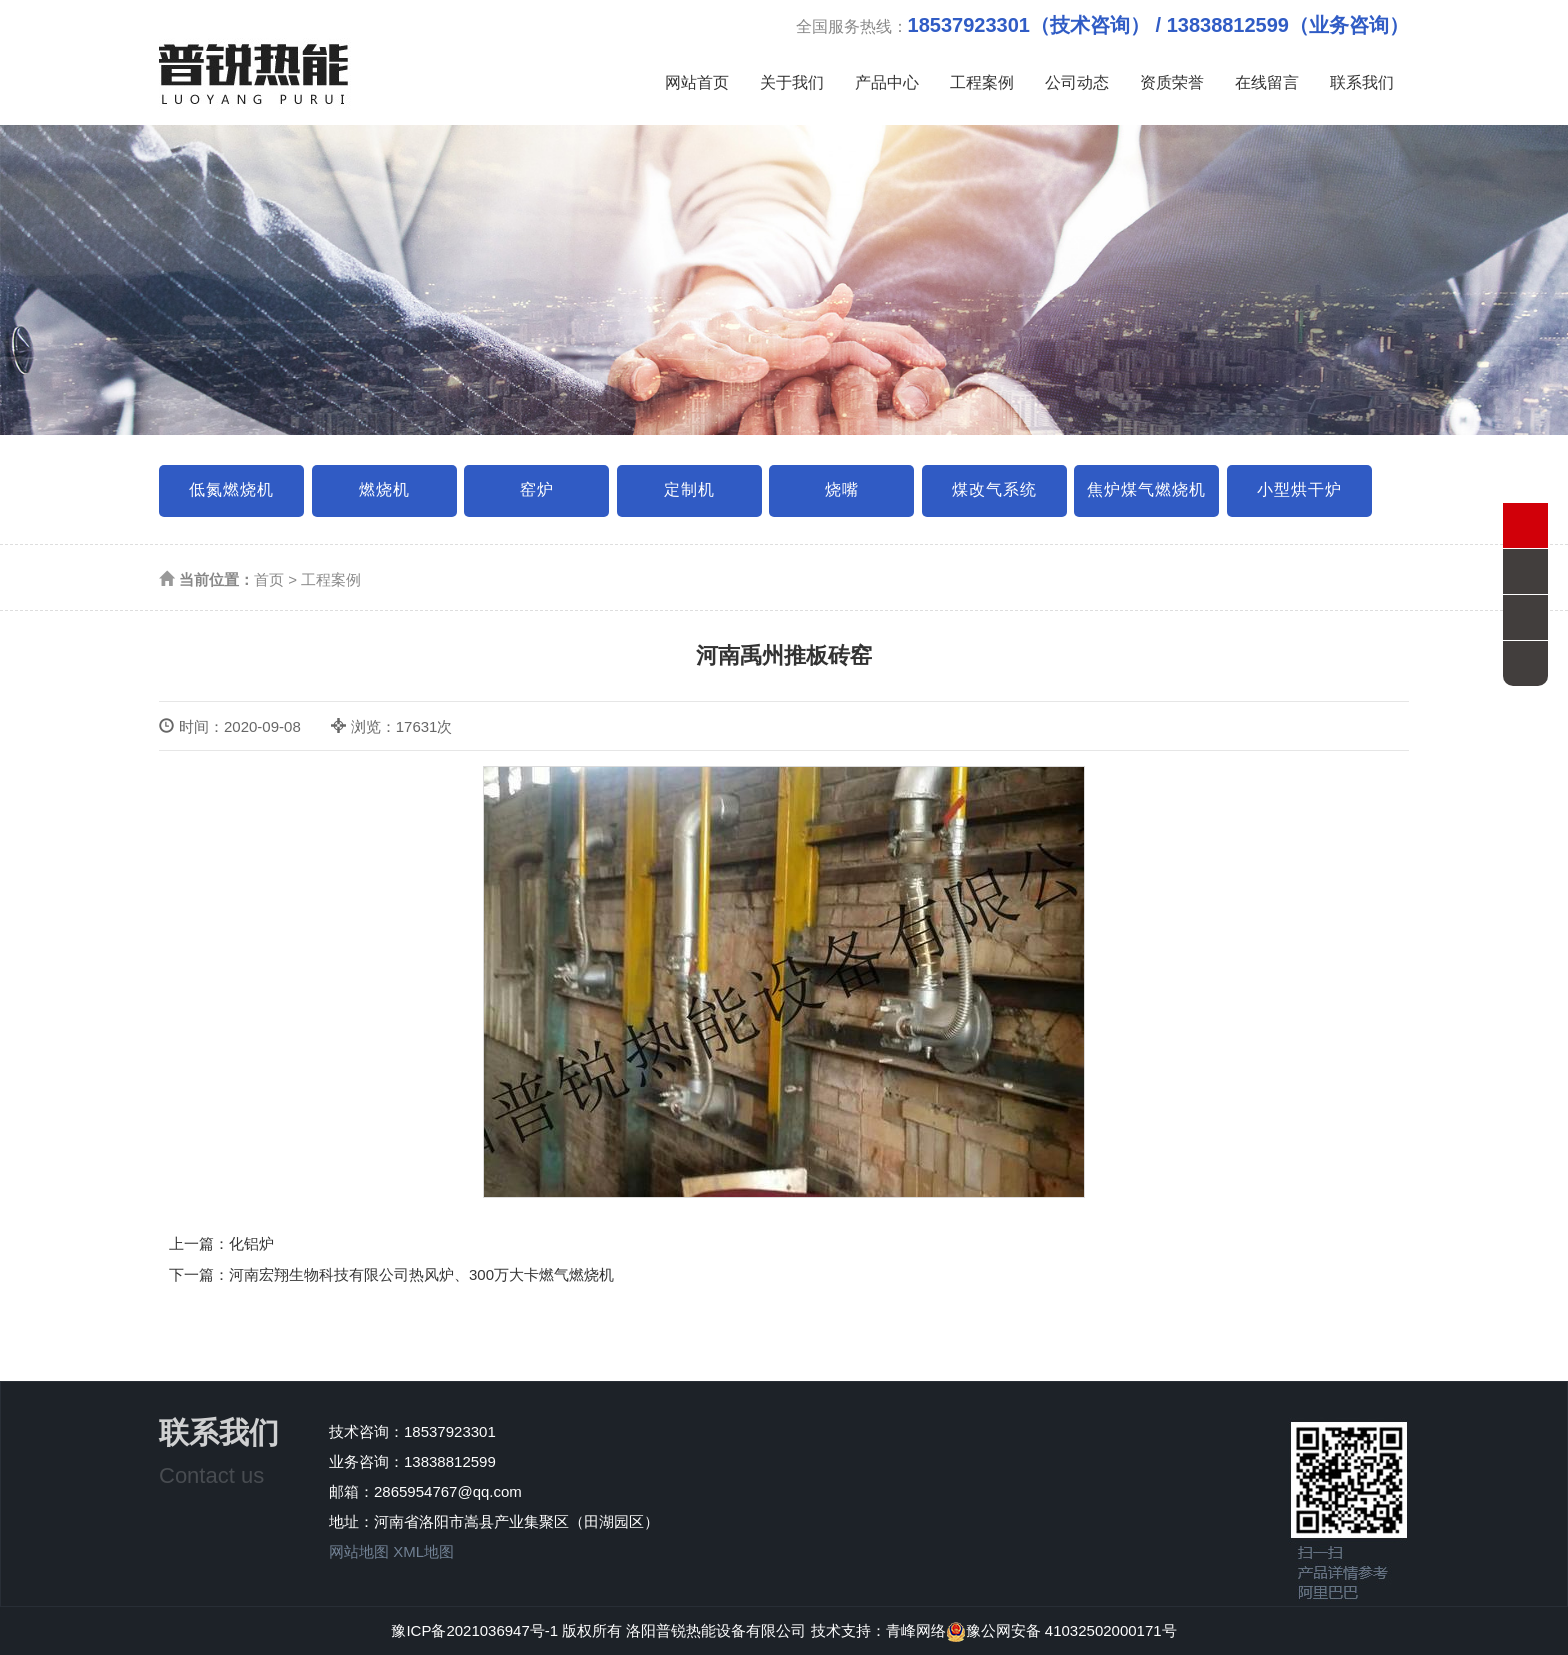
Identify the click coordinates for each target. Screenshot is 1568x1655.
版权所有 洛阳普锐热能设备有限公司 (686, 1630)
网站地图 (359, 1551)
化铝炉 (251, 1243)
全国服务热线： (1102, 25)
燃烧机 (384, 489)
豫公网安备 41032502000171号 (1061, 1630)
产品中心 (887, 82)
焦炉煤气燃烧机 (1146, 489)
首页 (269, 579)
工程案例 (982, 82)
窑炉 (537, 489)
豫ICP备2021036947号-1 (474, 1630)
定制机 (689, 489)
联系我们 (1362, 82)
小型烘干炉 (1299, 489)
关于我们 (792, 82)
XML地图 (423, 1551)
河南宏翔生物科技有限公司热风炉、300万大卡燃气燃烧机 (421, 1274)
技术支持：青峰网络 (878, 1630)
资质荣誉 (1172, 82)
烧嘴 (842, 489)
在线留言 (1267, 82)
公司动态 (1077, 82)
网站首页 (697, 82)
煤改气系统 (994, 489)
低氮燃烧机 (231, 489)
